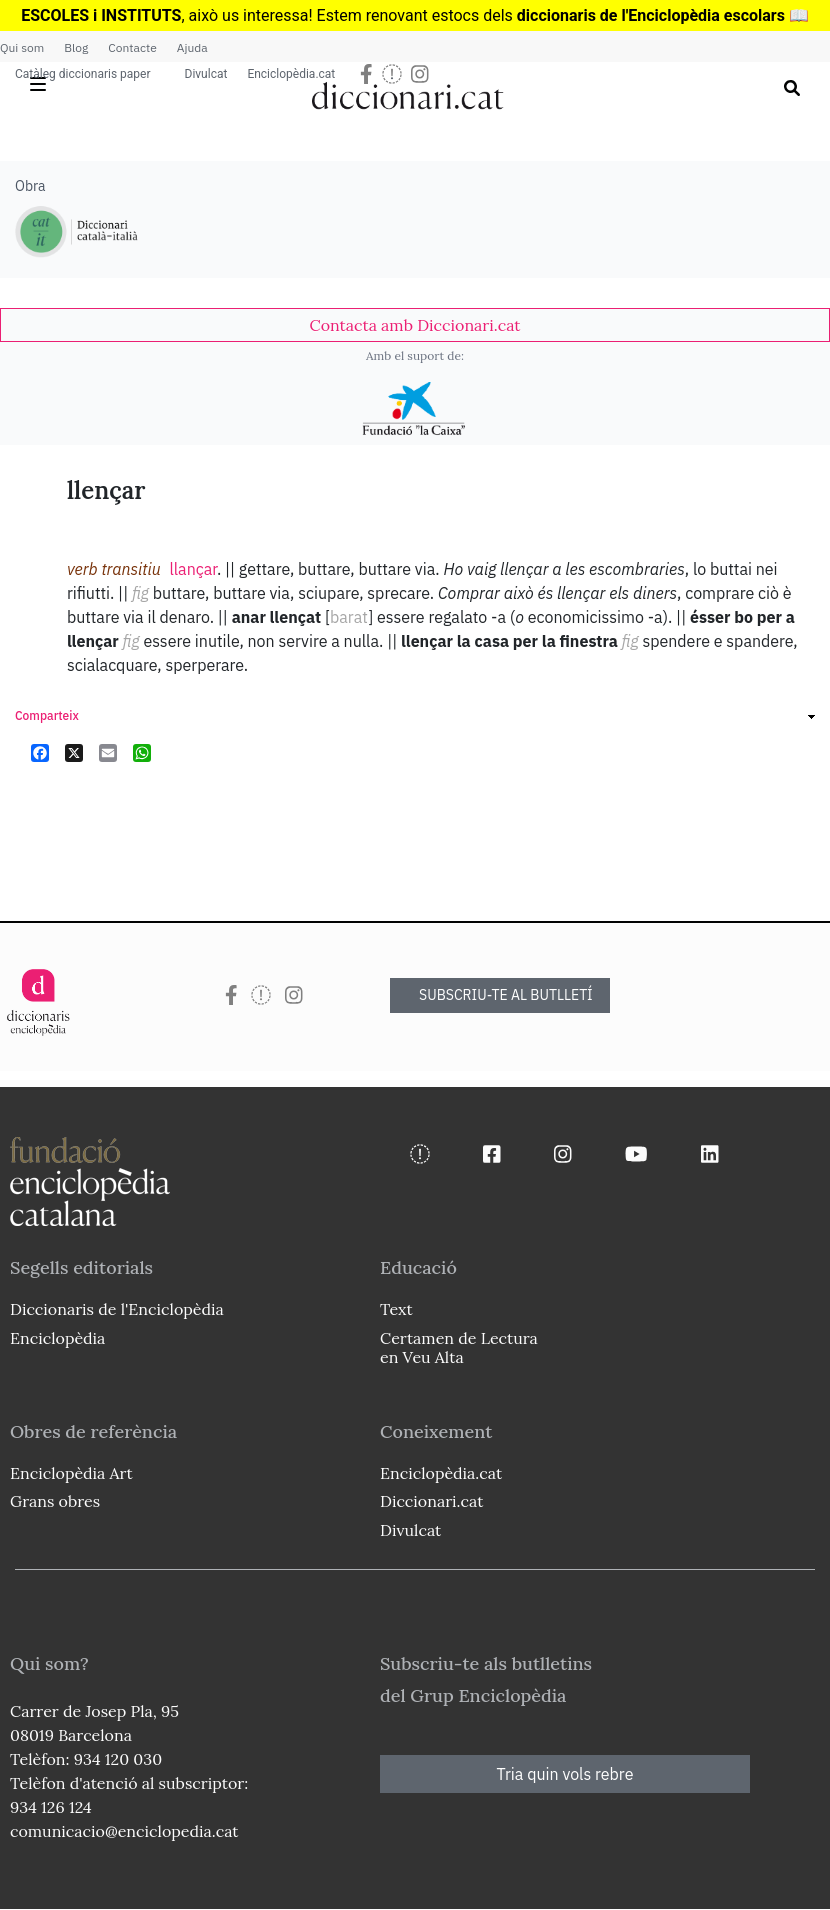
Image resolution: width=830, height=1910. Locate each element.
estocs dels (474, 15)
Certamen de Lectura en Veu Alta (459, 1347)
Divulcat (206, 74)
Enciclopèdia (57, 1338)
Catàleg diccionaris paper (83, 74)
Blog (76, 47)
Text (396, 1309)
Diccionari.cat (431, 1501)
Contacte (132, 47)
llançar (192, 569)
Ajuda (192, 47)
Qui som (22, 47)
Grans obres (55, 1501)
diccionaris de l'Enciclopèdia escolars (651, 15)
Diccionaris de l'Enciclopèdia (117, 1309)
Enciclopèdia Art (71, 1473)
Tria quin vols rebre (565, 1774)
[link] (415, 325)
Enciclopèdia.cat (291, 74)
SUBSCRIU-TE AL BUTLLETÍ (506, 995)
